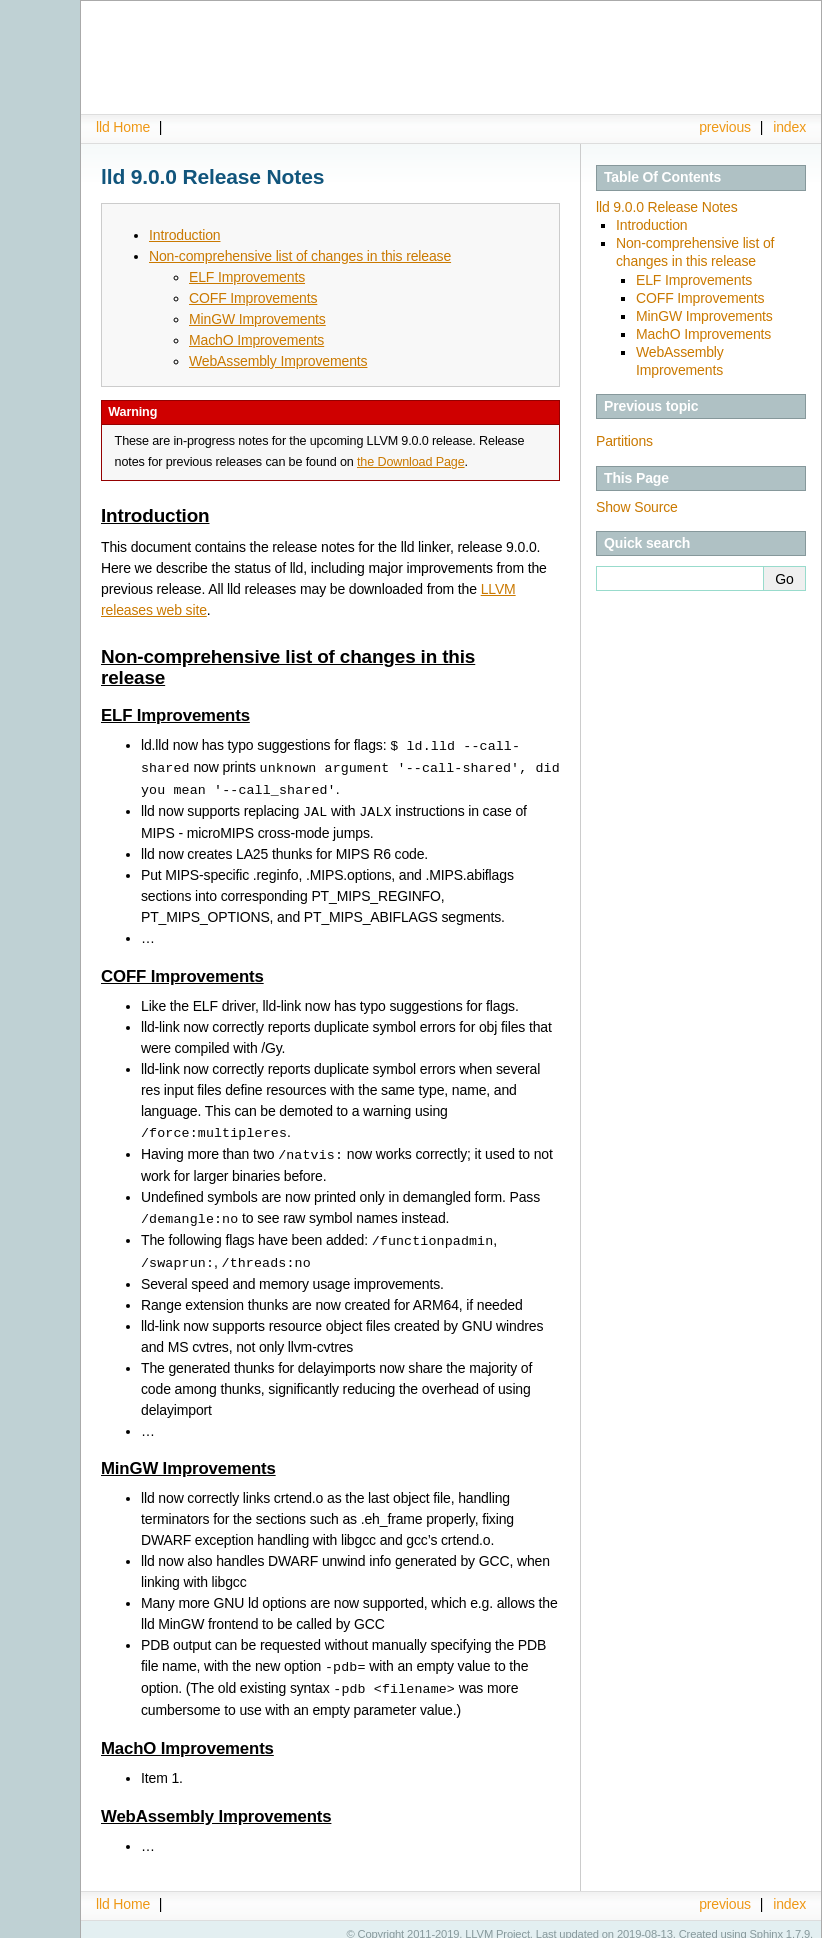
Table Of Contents (662, 177)
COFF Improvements (700, 298)
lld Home (123, 127)
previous (725, 127)
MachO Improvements (703, 334)
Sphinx (766, 1923)
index (789, 127)
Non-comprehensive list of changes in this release (300, 256)
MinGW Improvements (704, 316)
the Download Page (411, 462)
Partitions (624, 441)
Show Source (637, 507)
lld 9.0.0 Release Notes (667, 207)
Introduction (651, 225)
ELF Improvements (694, 280)
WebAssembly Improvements (278, 361)
